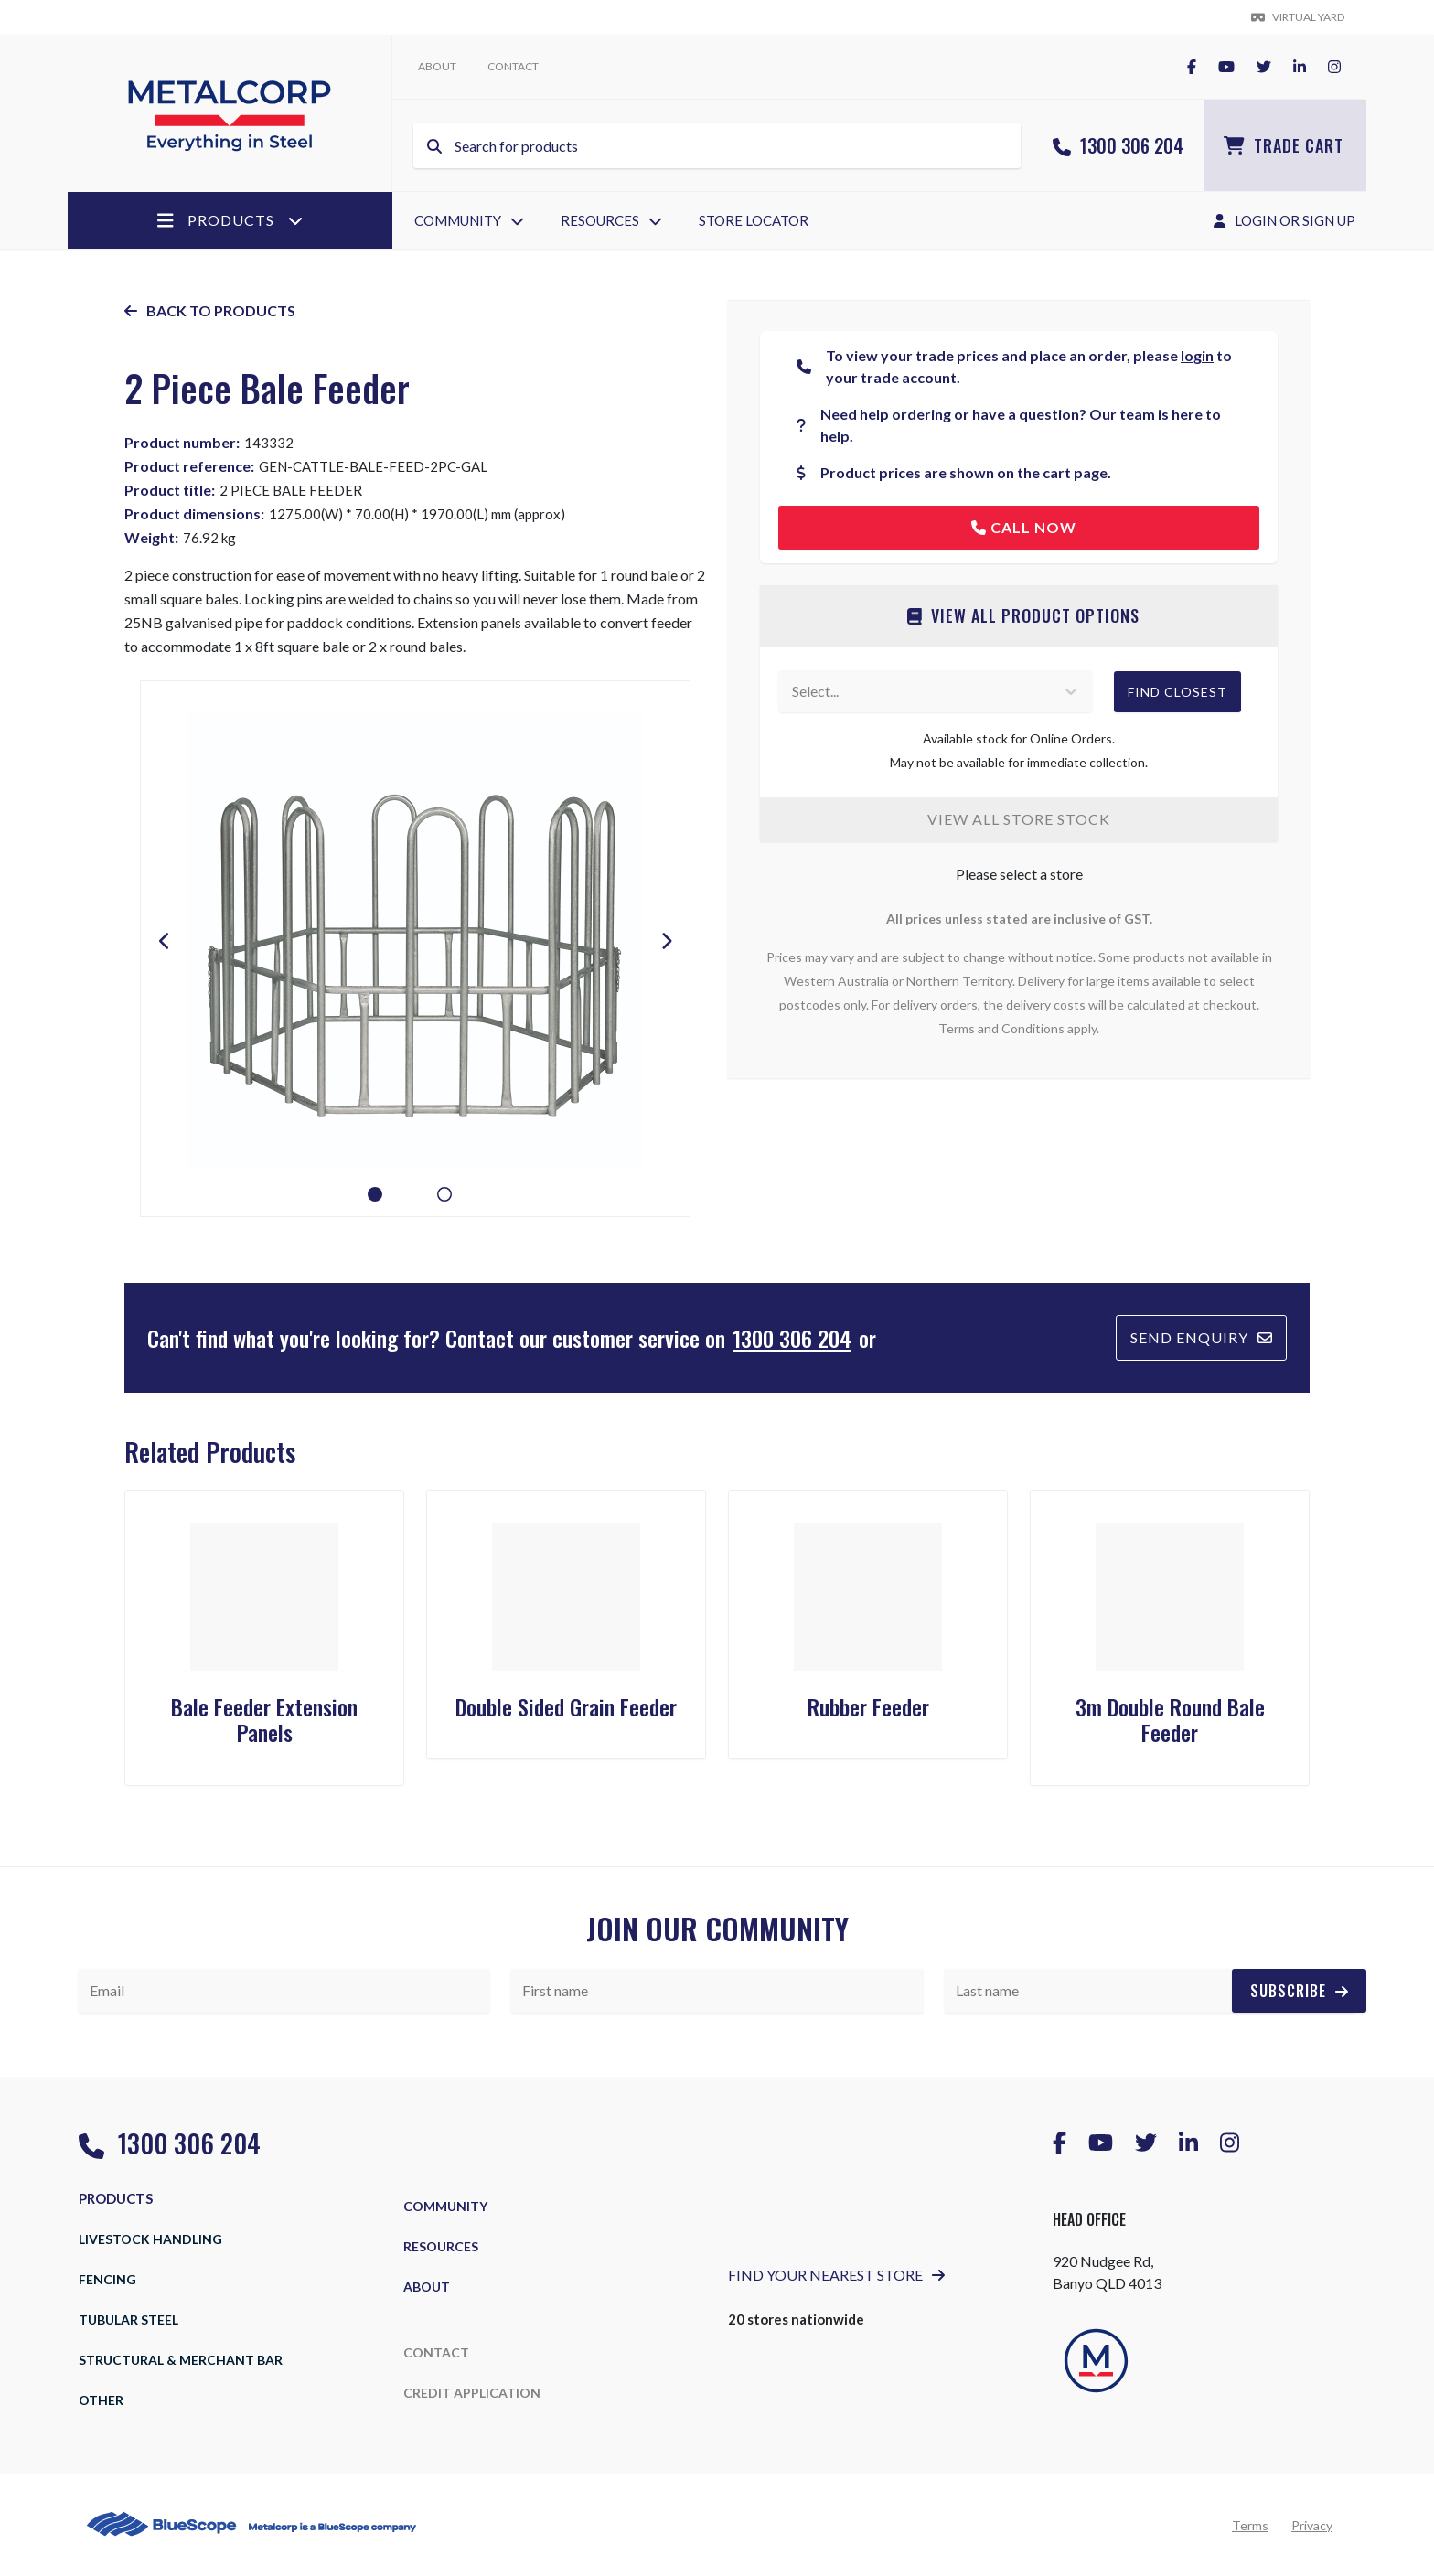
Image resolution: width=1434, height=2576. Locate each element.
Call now (1023, 527)
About (437, 66)
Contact (513, 66)
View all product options (1023, 615)
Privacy (1311, 2525)
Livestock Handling (150, 2239)
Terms (1250, 2525)
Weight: (151, 537)
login (1197, 355)
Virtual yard (1297, 17)
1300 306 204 (1118, 145)
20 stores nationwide (796, 2319)
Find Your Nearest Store (836, 2274)
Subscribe (1299, 1991)
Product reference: (189, 466)
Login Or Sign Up (1284, 220)
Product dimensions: (194, 513)
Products (230, 220)
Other (101, 2400)
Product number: (182, 442)
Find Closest (1177, 692)
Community (469, 220)
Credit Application (471, 2392)
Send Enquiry (1201, 1337)
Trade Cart (1283, 145)
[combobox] (793, 691)
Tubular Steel (128, 2319)
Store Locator (753, 220)
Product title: (169, 489)
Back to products (209, 310)
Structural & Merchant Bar (181, 2360)
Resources (611, 220)
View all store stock (1018, 819)
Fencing (107, 2279)
